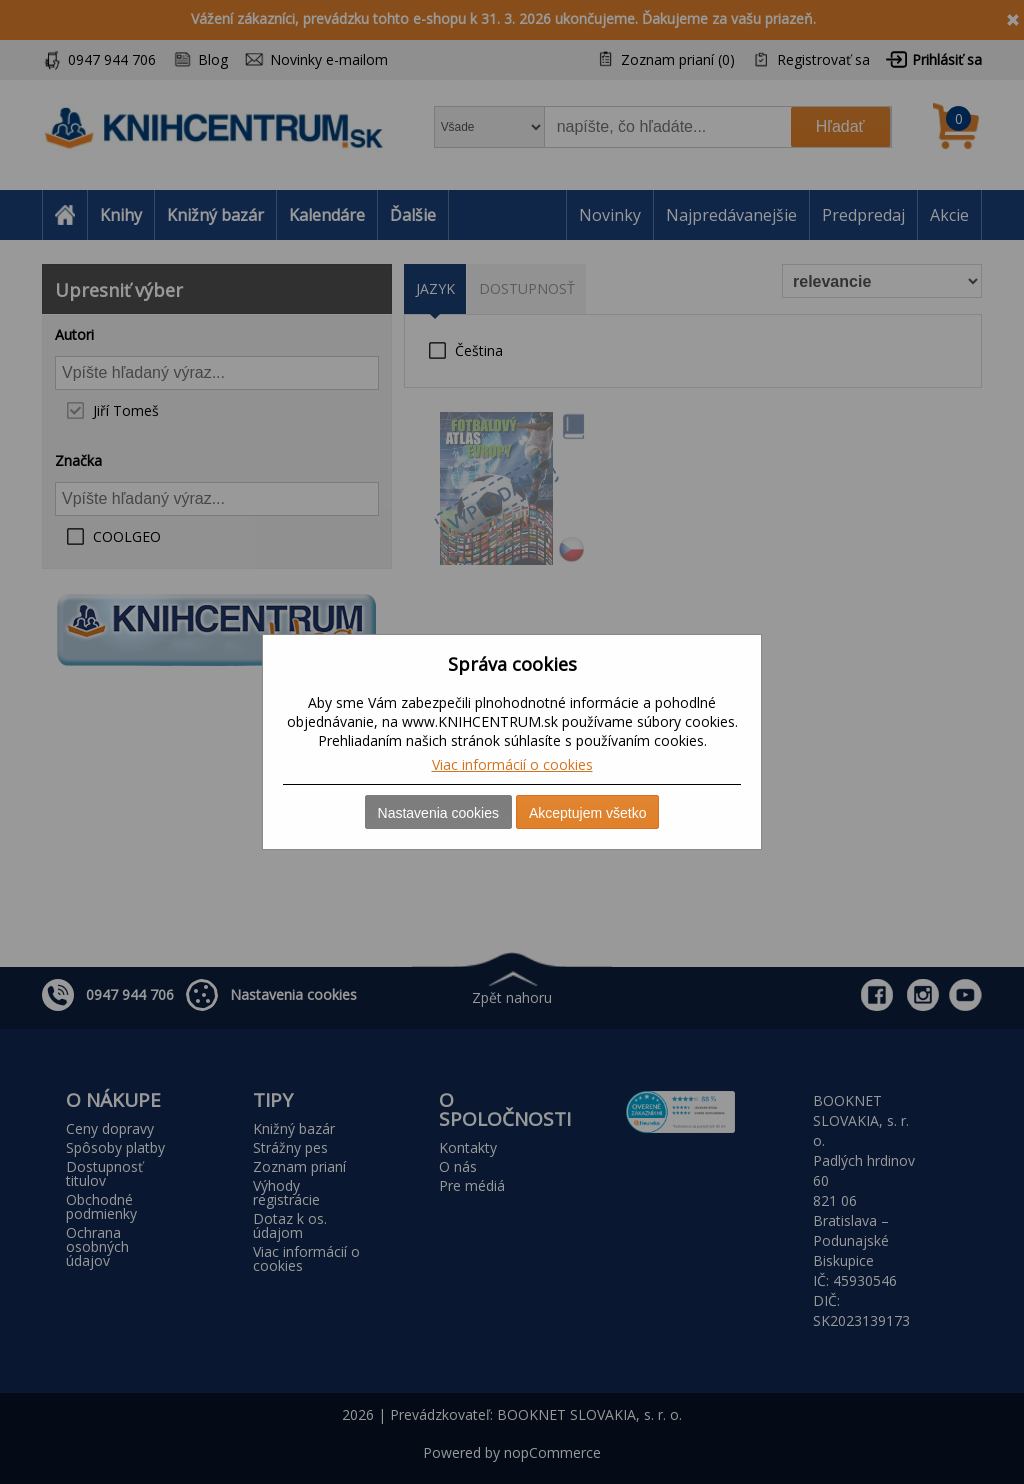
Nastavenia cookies (438, 813)
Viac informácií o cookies (512, 764)
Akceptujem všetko (588, 813)
